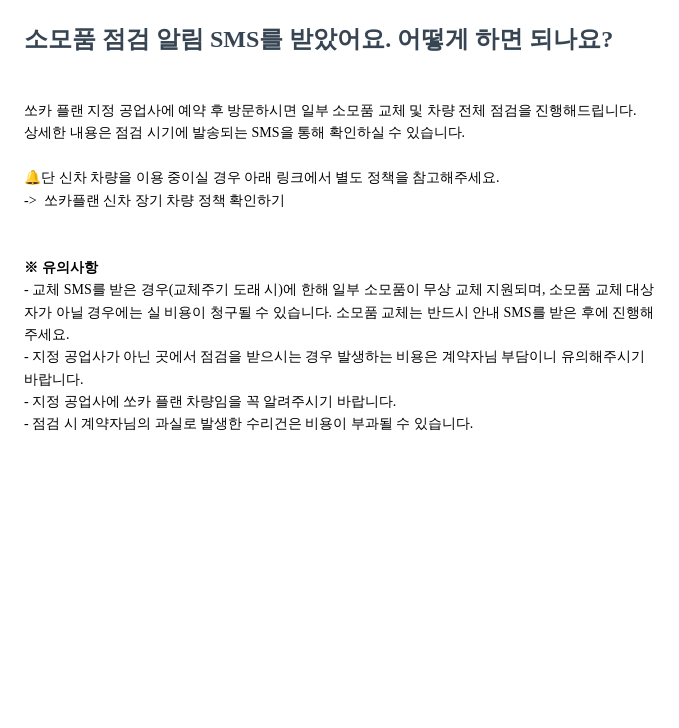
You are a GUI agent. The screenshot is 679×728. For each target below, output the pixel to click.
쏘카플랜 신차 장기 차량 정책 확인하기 (165, 200)
